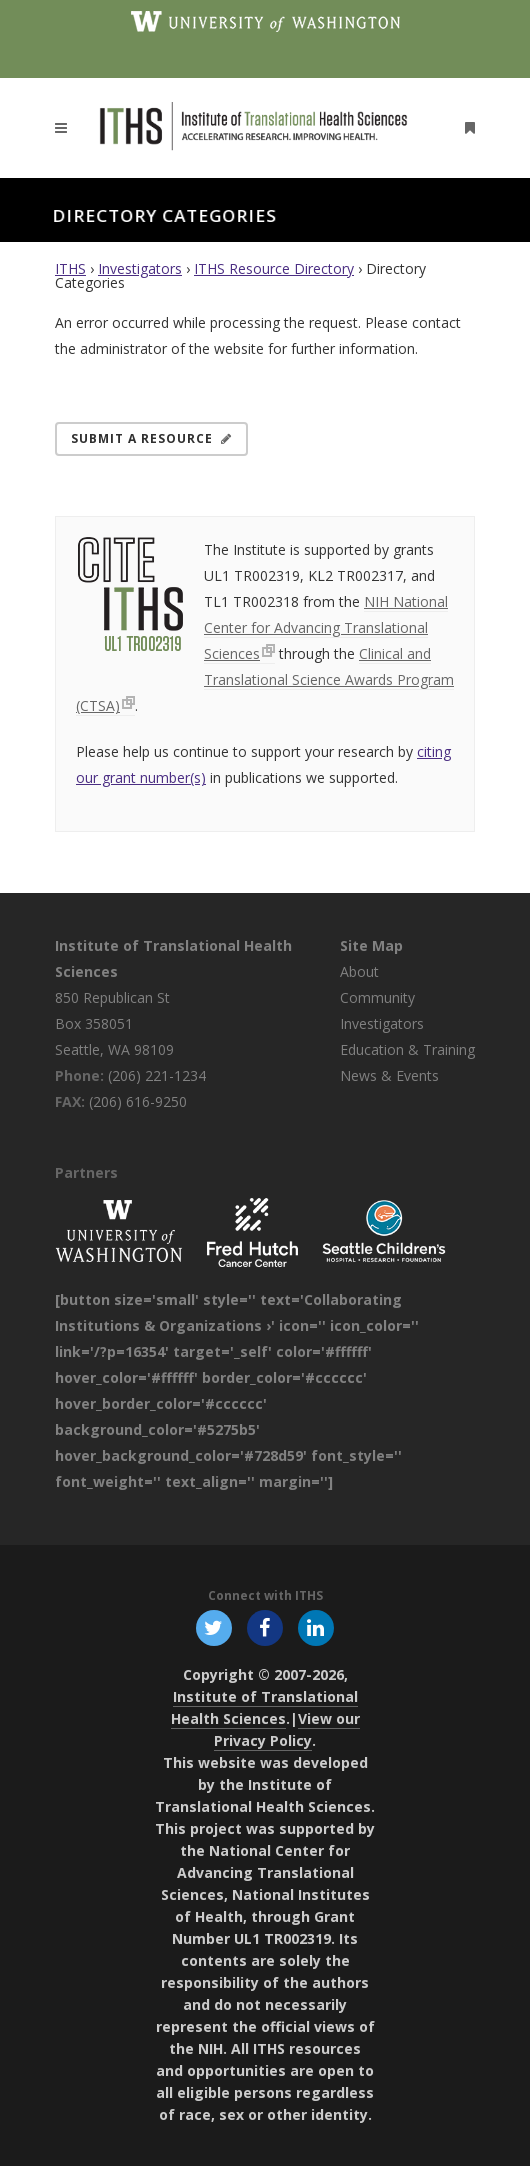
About (359, 971)
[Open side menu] (466, 127)
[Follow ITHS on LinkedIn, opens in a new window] (316, 1627)
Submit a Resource (151, 438)
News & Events (389, 1075)
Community (377, 997)
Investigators (140, 268)
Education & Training (407, 1049)
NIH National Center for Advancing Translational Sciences (326, 627)
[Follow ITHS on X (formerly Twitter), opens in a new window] (213, 1627)
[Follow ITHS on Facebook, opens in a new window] (264, 1627)
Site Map (371, 945)
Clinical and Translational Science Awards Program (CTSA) (265, 679)
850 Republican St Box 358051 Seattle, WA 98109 (114, 1023)
